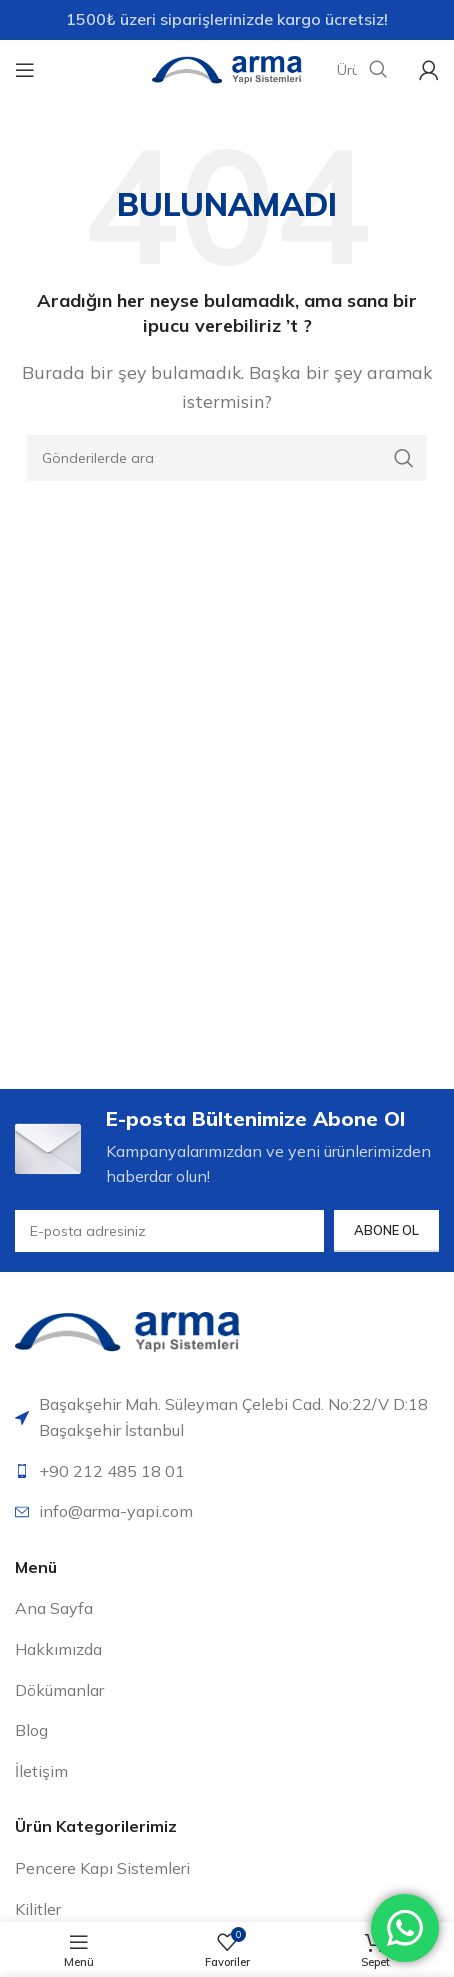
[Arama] (227, 458)
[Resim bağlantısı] (127, 1330)
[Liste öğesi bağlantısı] (227, 1472)
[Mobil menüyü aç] (25, 70)
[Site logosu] (227, 68)
